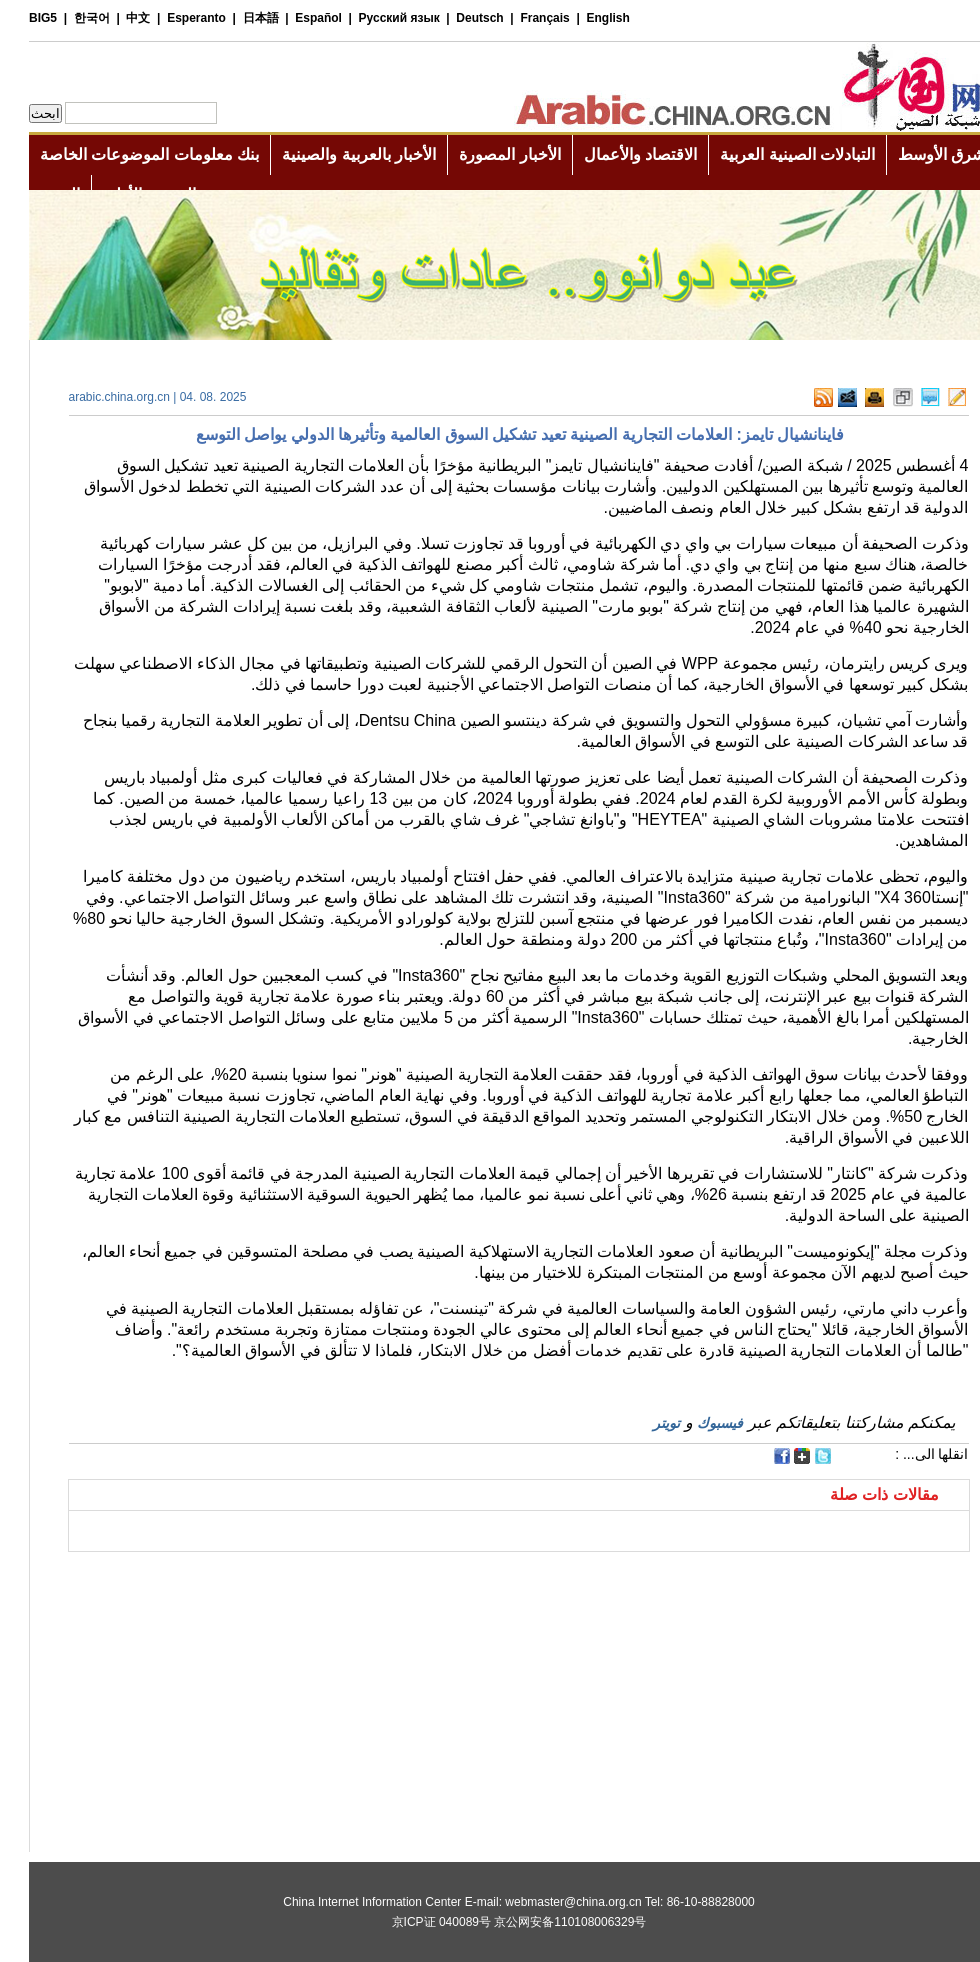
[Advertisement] (265, 1577)
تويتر (637, 1423)
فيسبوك (691, 1423)
